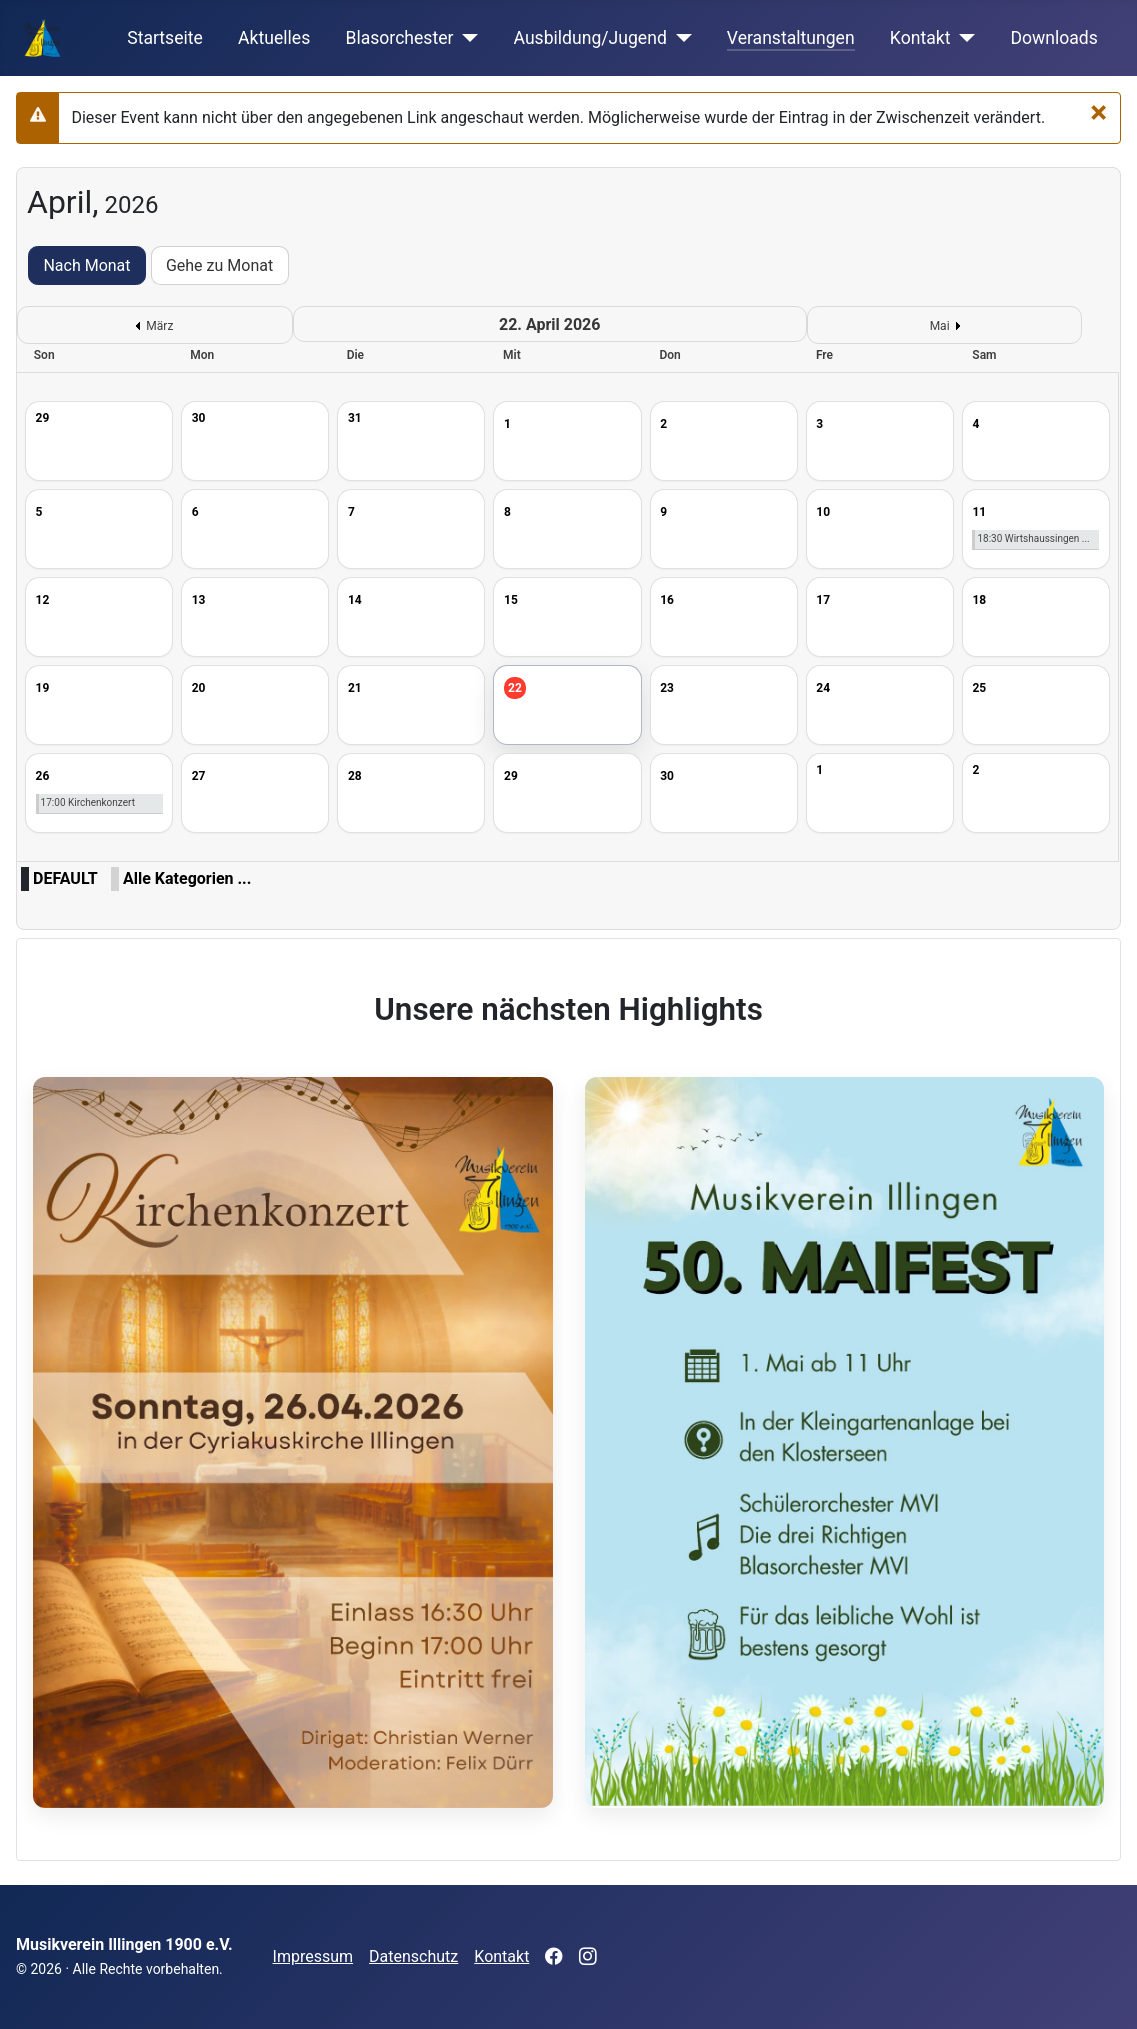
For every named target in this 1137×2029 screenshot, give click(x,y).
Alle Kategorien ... (187, 878)
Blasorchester (399, 38)
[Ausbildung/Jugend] (679, 38)
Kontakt (920, 38)
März (159, 326)
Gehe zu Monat (219, 265)
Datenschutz (413, 1956)
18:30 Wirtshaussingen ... (1033, 538)
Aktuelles (274, 38)
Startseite (165, 38)
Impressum (313, 1956)
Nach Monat (86, 265)
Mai (940, 326)
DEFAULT (65, 878)
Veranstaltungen (791, 38)
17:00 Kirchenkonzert (88, 802)
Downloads (1053, 38)
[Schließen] (1098, 112)
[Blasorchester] (466, 38)
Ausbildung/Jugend (590, 38)
